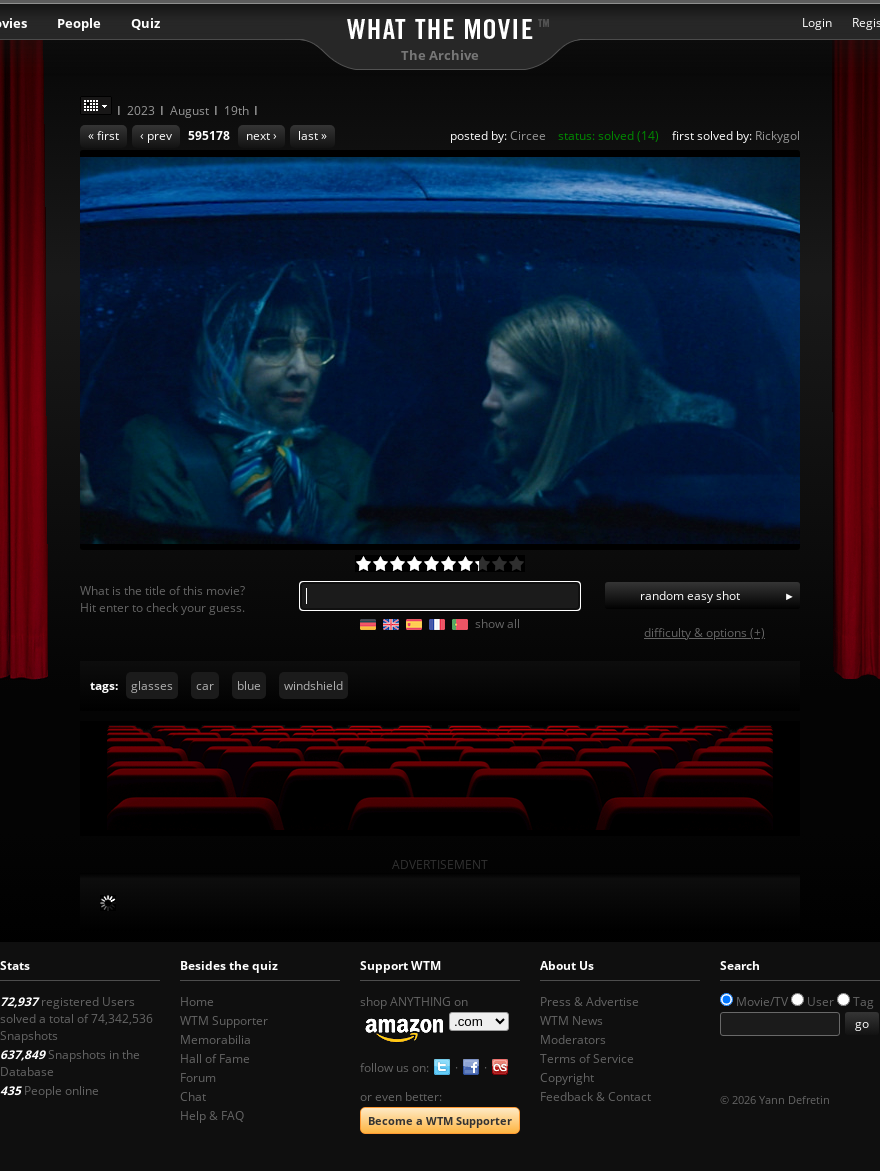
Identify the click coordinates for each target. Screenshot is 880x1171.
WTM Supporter (224, 1020)
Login (817, 22)
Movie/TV (762, 1001)
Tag (863, 1001)
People (79, 23)
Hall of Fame (215, 1058)
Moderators (573, 1039)
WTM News (571, 1020)
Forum (198, 1077)
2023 (141, 110)
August (189, 110)
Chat (193, 1096)
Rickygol (777, 135)
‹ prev (156, 135)
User (820, 1001)
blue (249, 685)
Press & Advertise (589, 1001)
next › (261, 135)
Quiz (145, 23)
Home (197, 1001)
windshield (313, 685)
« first (103, 135)
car (205, 685)
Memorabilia (215, 1039)
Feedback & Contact (595, 1096)
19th (236, 110)
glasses (152, 685)
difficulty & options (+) (704, 632)
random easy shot (690, 595)
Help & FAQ (212, 1115)
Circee (528, 135)
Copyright (567, 1077)
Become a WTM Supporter (440, 1120)
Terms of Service (587, 1058)
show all (497, 623)
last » (312, 135)
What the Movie (440, 25)
